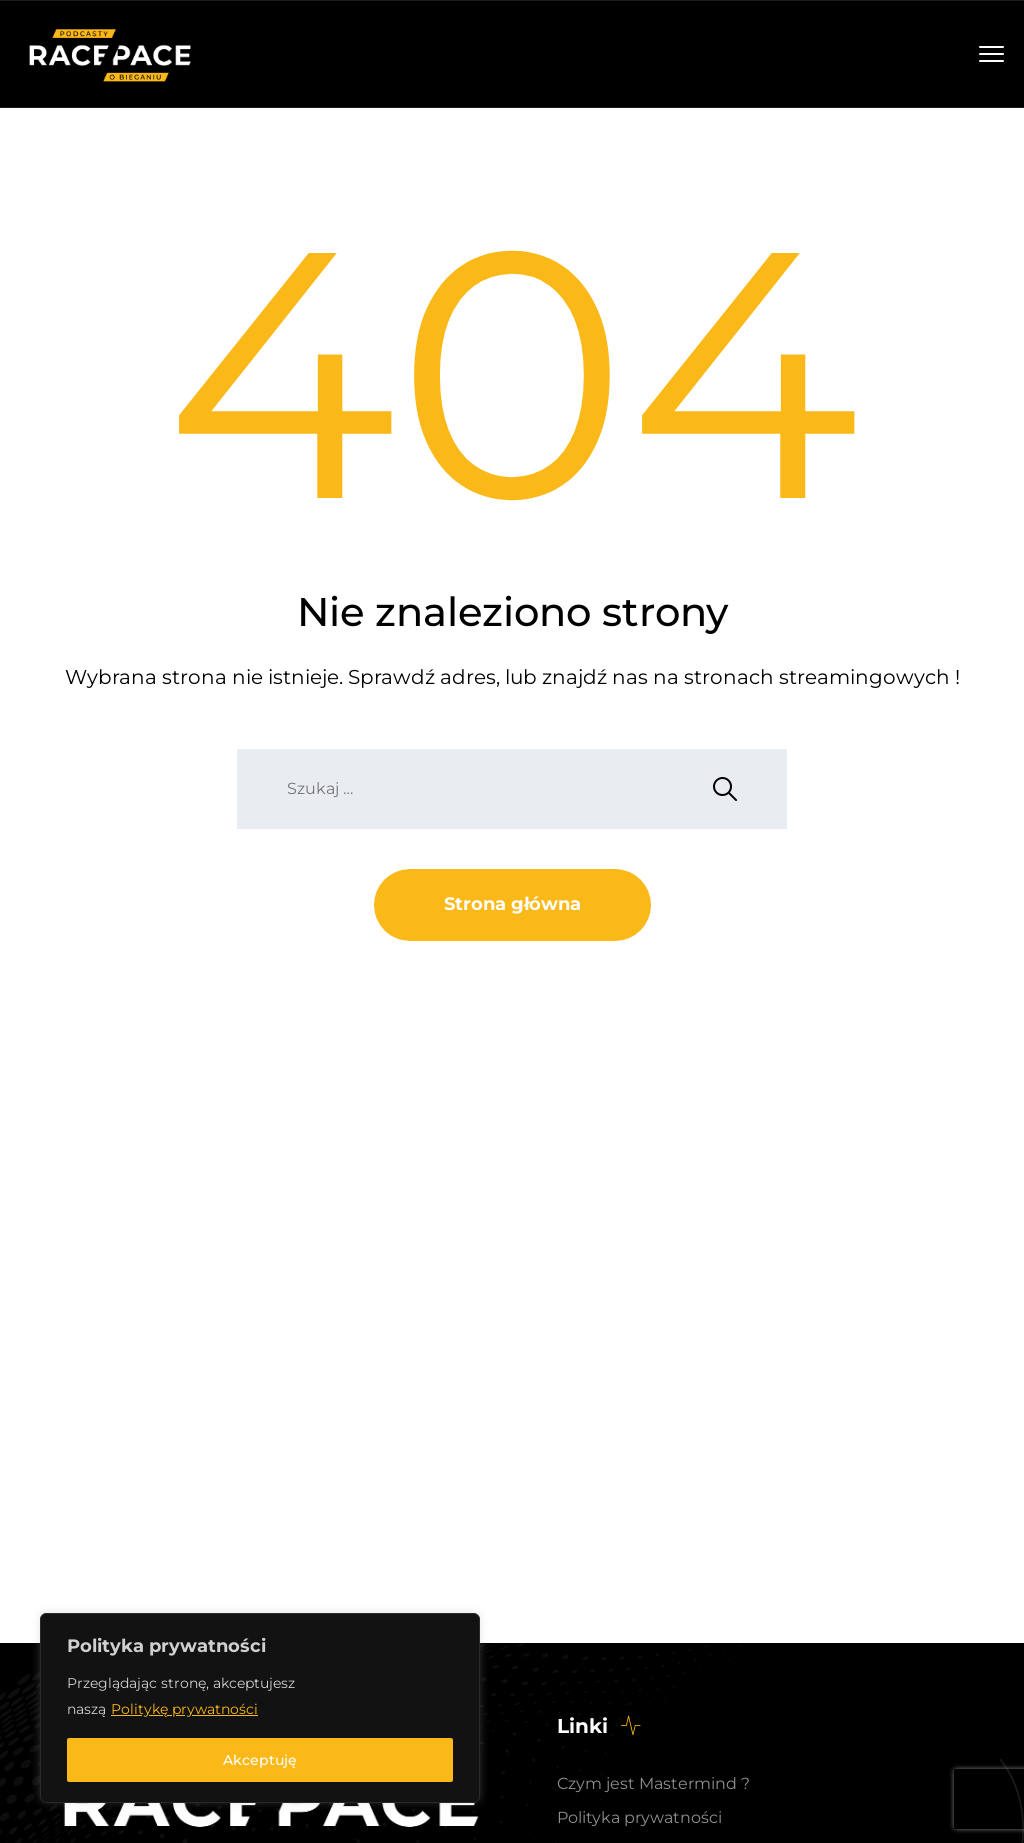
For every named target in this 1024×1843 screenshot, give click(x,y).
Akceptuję (260, 1760)
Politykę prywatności (184, 1709)
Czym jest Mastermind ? (653, 1783)
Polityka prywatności (639, 1817)
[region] (260, 1708)
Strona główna (512, 904)
